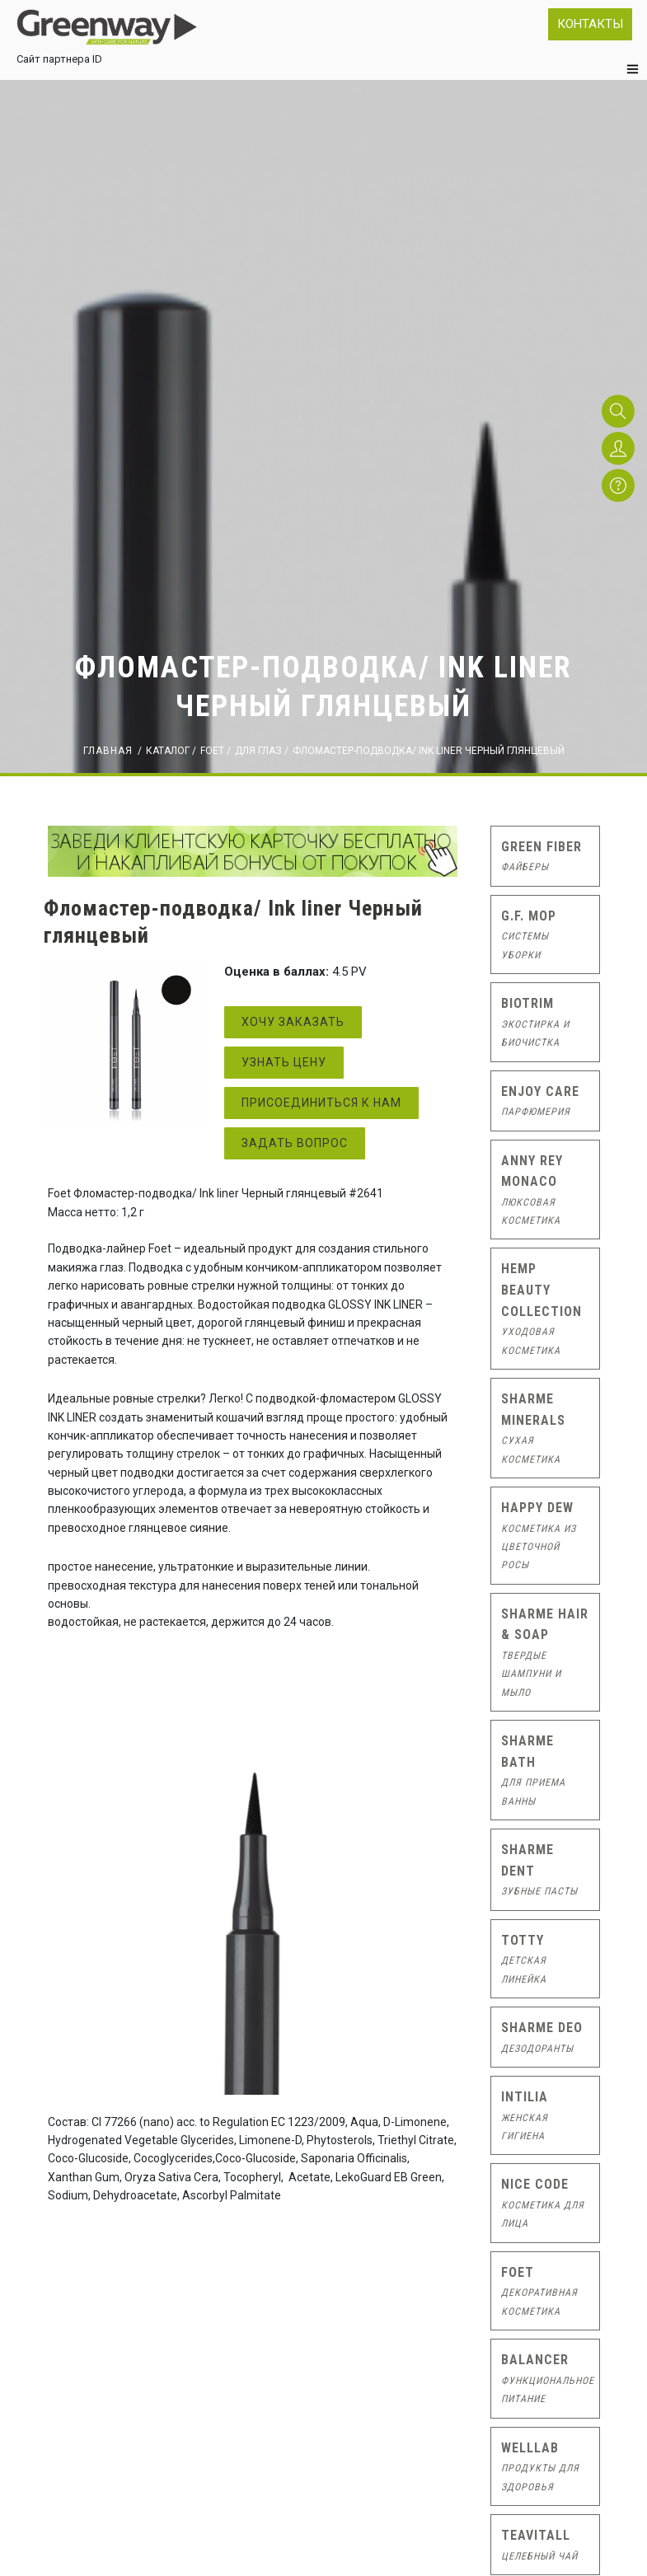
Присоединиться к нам (321, 1102)
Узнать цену (283, 1062)
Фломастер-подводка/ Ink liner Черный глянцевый (429, 750)
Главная (108, 750)
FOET (212, 750)
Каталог (168, 750)
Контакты (590, 23)
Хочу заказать (293, 1021)
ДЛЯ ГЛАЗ (258, 750)
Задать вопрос (294, 1143)
